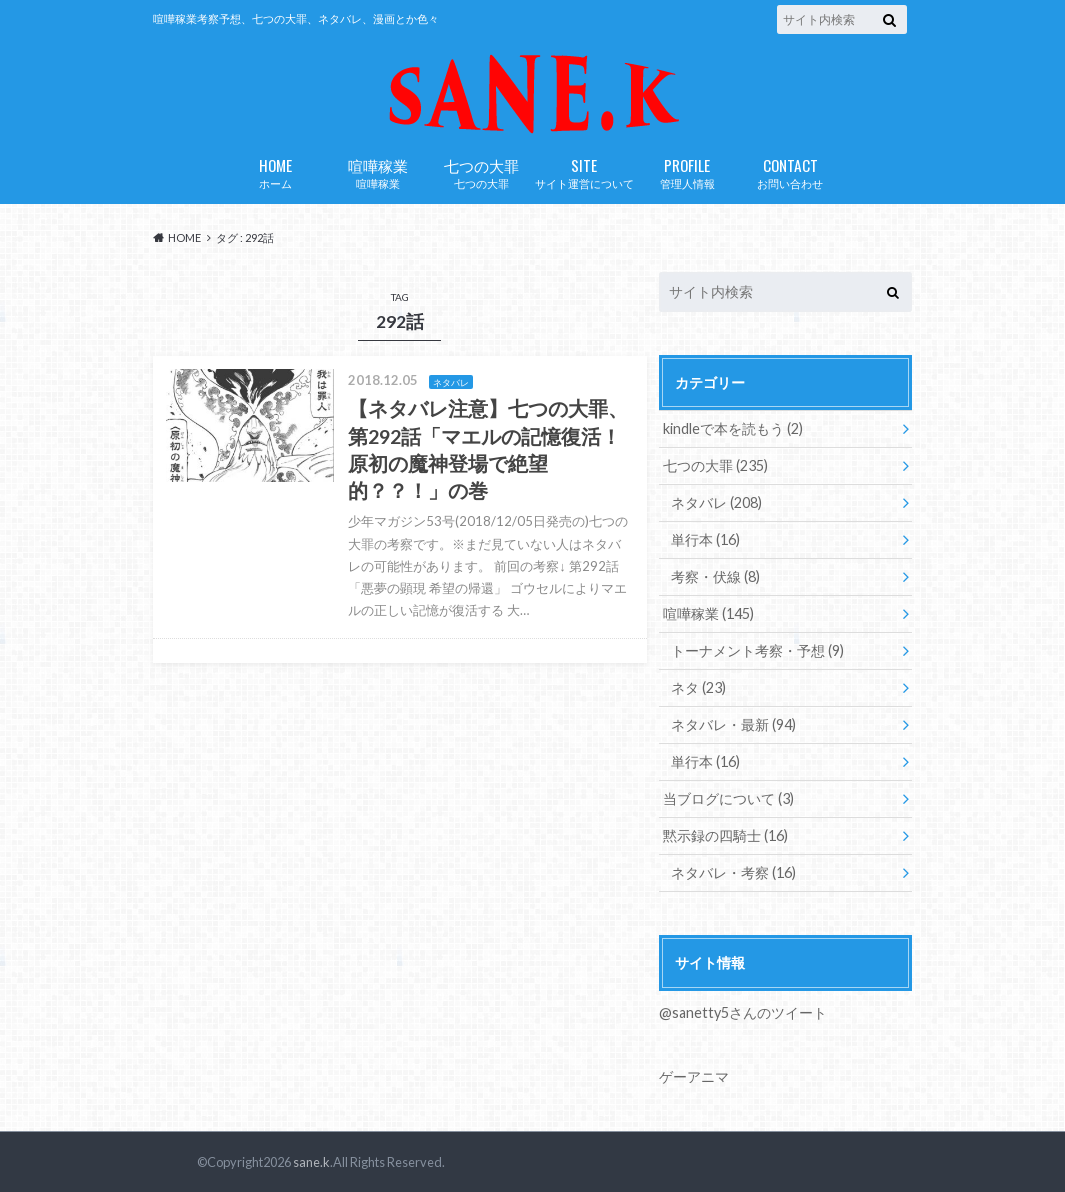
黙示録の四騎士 (725, 835)
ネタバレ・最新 (733, 724)
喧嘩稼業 (378, 171)
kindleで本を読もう (733, 428)
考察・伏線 (715, 576)
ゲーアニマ (694, 1076)
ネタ (698, 687)
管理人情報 (687, 171)
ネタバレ (716, 502)
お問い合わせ (790, 171)
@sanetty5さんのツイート (743, 1012)
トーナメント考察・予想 (757, 650)
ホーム (275, 171)
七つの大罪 (481, 171)
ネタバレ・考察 (733, 872)
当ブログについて (728, 798)
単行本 (705, 539)
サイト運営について (584, 171)
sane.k (311, 1162)
